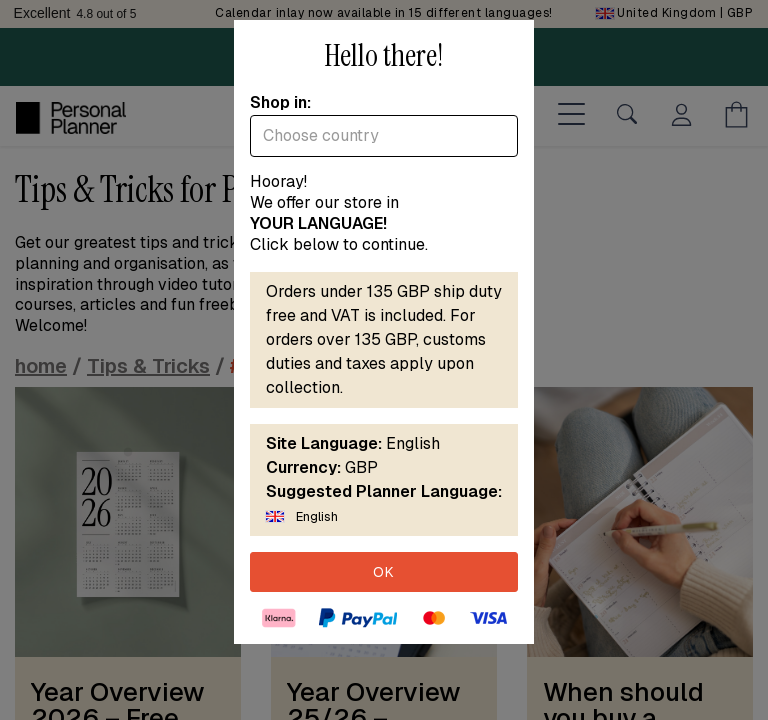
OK (384, 572)
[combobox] (384, 136)
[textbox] (384, 136)
